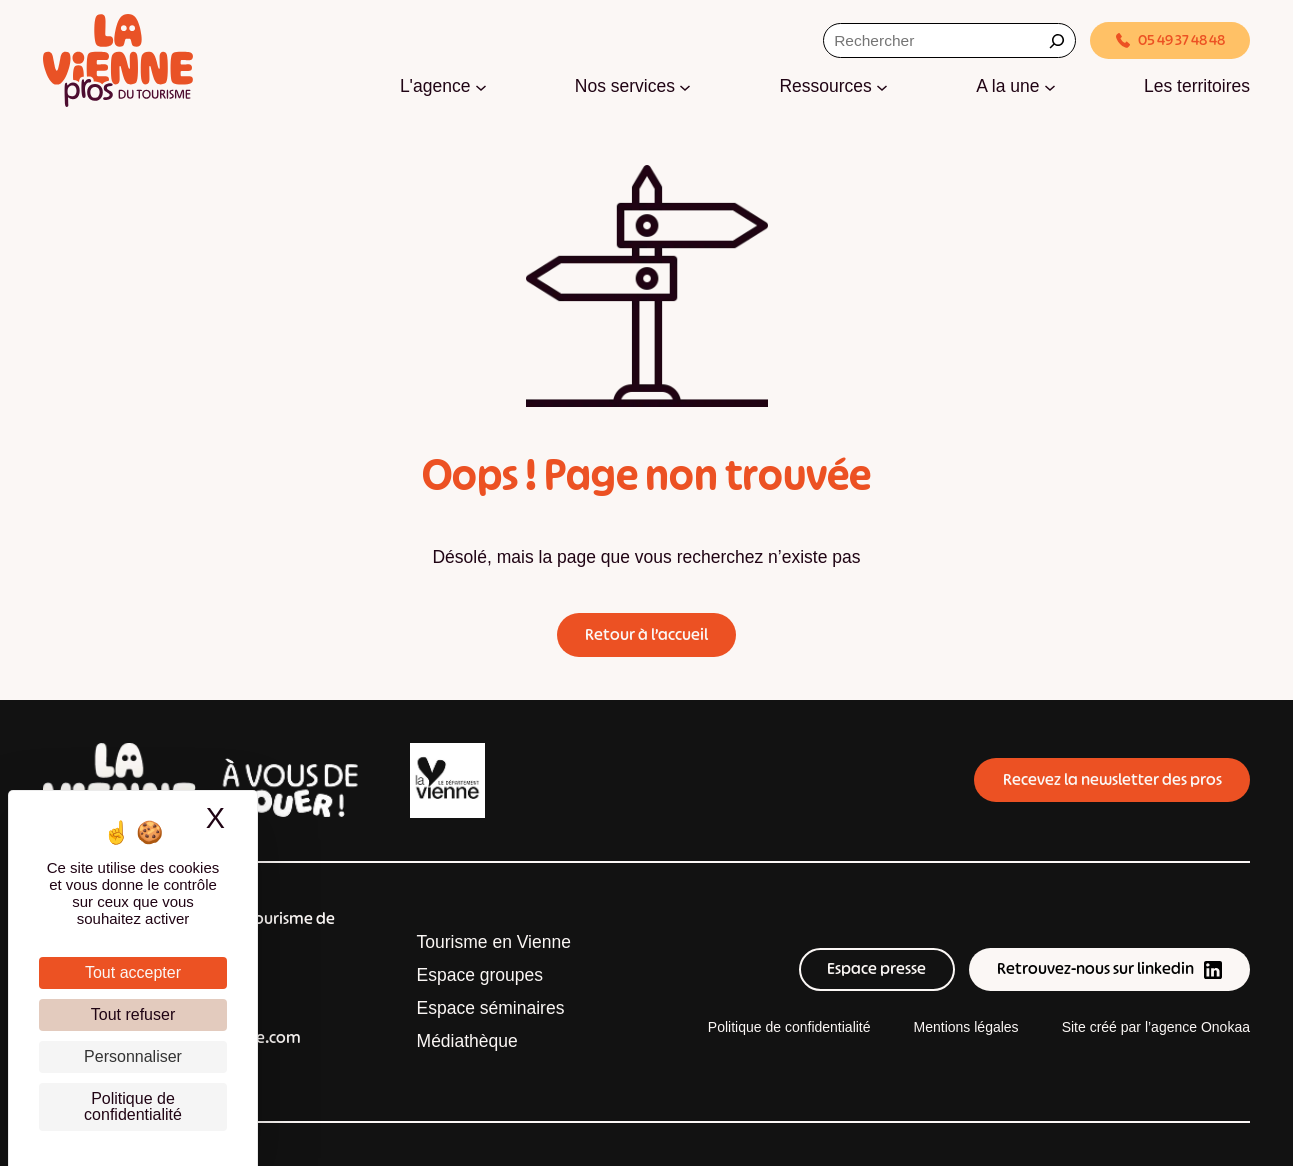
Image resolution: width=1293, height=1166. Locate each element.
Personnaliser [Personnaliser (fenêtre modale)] (133, 1056)
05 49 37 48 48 (1170, 40)
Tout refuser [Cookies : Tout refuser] (133, 1014)
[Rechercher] (1057, 40)
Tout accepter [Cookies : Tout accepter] (133, 972)
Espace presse (876, 968)
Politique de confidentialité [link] (133, 1106)
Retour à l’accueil (646, 634)
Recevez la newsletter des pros (1112, 779)
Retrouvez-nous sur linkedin (1109, 968)
